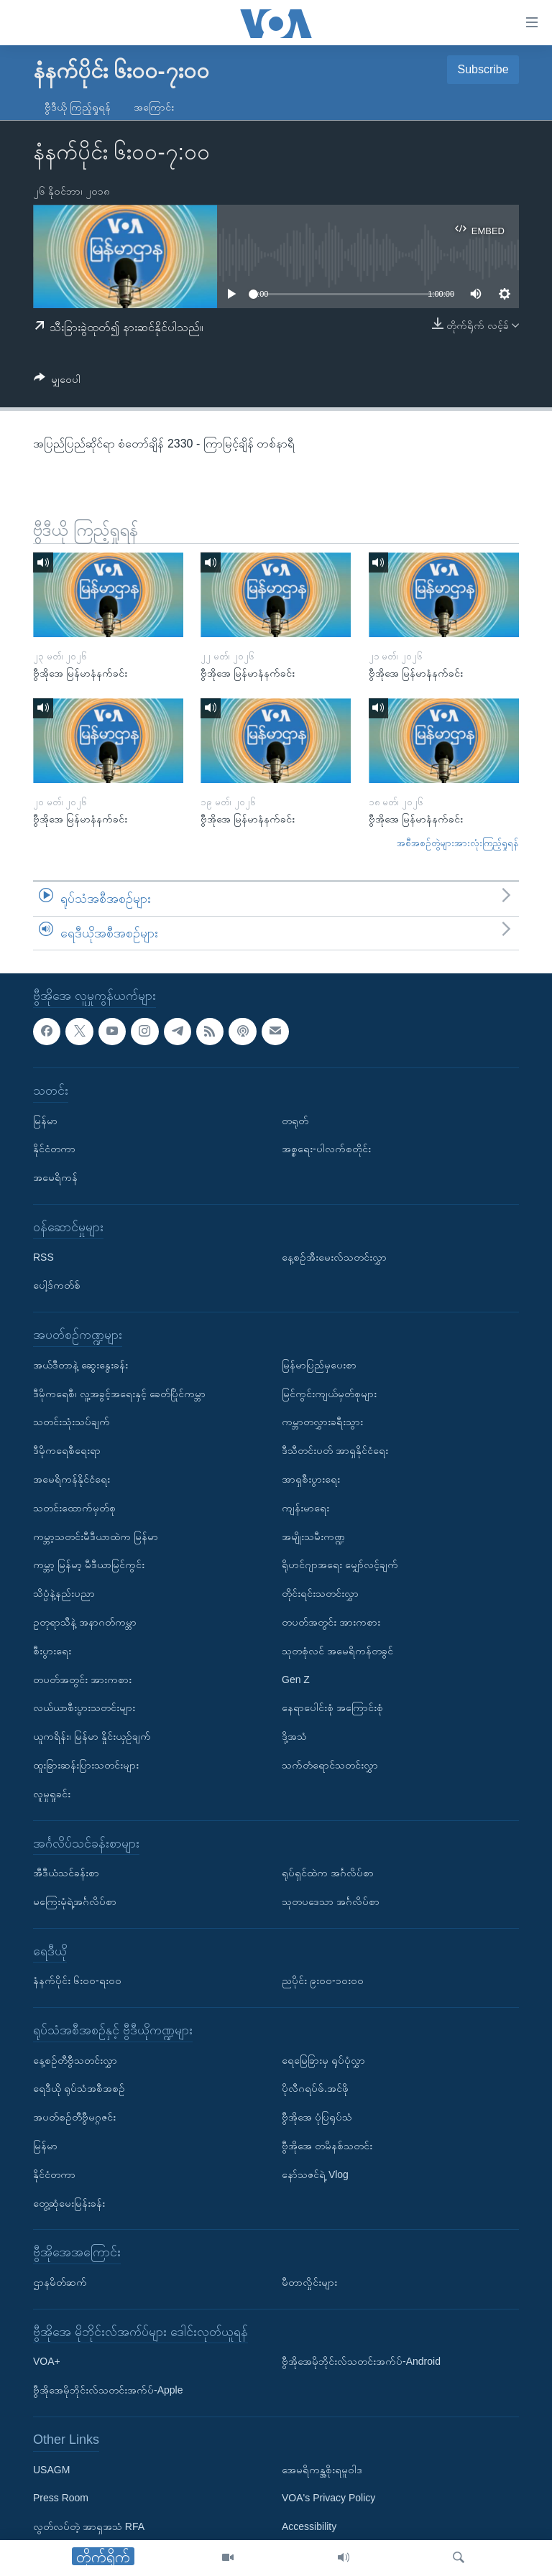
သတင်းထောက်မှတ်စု (74, 1508)
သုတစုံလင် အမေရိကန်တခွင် (337, 1651)
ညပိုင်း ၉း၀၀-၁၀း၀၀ (323, 1981)
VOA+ (46, 2362)
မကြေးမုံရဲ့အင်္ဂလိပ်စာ (74, 1901)
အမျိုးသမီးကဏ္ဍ (313, 1536)
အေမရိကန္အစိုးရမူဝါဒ (322, 2469)
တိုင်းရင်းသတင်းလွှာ (320, 1594)
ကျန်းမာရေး (305, 1508)
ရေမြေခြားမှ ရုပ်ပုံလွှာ (323, 2060)
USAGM (51, 2469)
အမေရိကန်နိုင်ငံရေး (71, 1479)
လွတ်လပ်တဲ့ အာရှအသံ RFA (88, 2527)
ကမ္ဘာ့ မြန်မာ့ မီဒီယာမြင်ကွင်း (88, 1565)
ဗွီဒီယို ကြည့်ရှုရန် (78, 107)
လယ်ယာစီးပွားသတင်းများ (84, 1708)
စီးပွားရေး (52, 1651)
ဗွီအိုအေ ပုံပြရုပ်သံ (317, 2117)
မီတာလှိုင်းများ (309, 2282)
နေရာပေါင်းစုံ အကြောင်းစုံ (332, 1708)
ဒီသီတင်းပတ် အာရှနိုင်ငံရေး (335, 1451)
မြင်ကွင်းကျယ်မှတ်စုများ (329, 1393)
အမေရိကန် (55, 1178)
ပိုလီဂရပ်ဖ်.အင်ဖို (315, 2089)
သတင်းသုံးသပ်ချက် (71, 1422)
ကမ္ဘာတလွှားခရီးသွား (322, 1422)
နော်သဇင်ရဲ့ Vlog (315, 2174)
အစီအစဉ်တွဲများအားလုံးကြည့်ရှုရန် (458, 843)
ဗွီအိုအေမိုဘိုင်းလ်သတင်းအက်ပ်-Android (361, 2362)
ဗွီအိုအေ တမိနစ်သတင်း (327, 2145)
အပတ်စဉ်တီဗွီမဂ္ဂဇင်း (74, 2117)
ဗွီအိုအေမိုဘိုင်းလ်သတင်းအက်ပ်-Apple (108, 2390)
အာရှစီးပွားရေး (311, 1479)
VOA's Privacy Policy (328, 2498)
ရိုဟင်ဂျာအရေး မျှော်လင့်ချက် (340, 1565)
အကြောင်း (154, 107)
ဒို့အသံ (294, 1737)
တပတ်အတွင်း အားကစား (82, 1679)
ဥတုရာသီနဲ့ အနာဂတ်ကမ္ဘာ (85, 1622)
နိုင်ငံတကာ (54, 1149)
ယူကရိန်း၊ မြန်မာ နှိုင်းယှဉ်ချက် (92, 1737)
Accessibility (309, 2527)
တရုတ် (295, 1120)
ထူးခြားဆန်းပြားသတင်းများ (86, 1765)
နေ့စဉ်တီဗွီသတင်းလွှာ (75, 2060)
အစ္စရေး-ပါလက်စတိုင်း (326, 1149)
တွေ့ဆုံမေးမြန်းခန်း (69, 2203)
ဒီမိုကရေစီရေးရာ (67, 1451)
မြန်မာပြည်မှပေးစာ (319, 1365)
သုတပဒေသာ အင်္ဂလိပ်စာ (331, 1901)
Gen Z (296, 1679)
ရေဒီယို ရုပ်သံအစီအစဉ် (79, 2089)
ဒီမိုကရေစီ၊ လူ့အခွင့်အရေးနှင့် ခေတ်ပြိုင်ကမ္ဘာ (119, 1393)
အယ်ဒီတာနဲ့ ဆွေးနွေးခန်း (80, 1365)
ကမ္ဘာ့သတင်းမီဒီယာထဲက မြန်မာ (95, 1536)
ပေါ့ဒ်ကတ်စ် (56, 1286)
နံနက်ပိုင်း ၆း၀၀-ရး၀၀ (77, 1981)
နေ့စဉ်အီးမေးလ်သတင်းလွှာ (334, 1257)
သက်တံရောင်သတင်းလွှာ (330, 1765)
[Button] (57, 382)
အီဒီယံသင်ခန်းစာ (66, 1873)
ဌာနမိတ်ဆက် (60, 2282)
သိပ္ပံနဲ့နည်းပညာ (64, 1594)
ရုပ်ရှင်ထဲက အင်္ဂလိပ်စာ (328, 1873)
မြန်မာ (45, 1120)
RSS (43, 1257)
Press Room (60, 2498)
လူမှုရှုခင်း (51, 1793)
